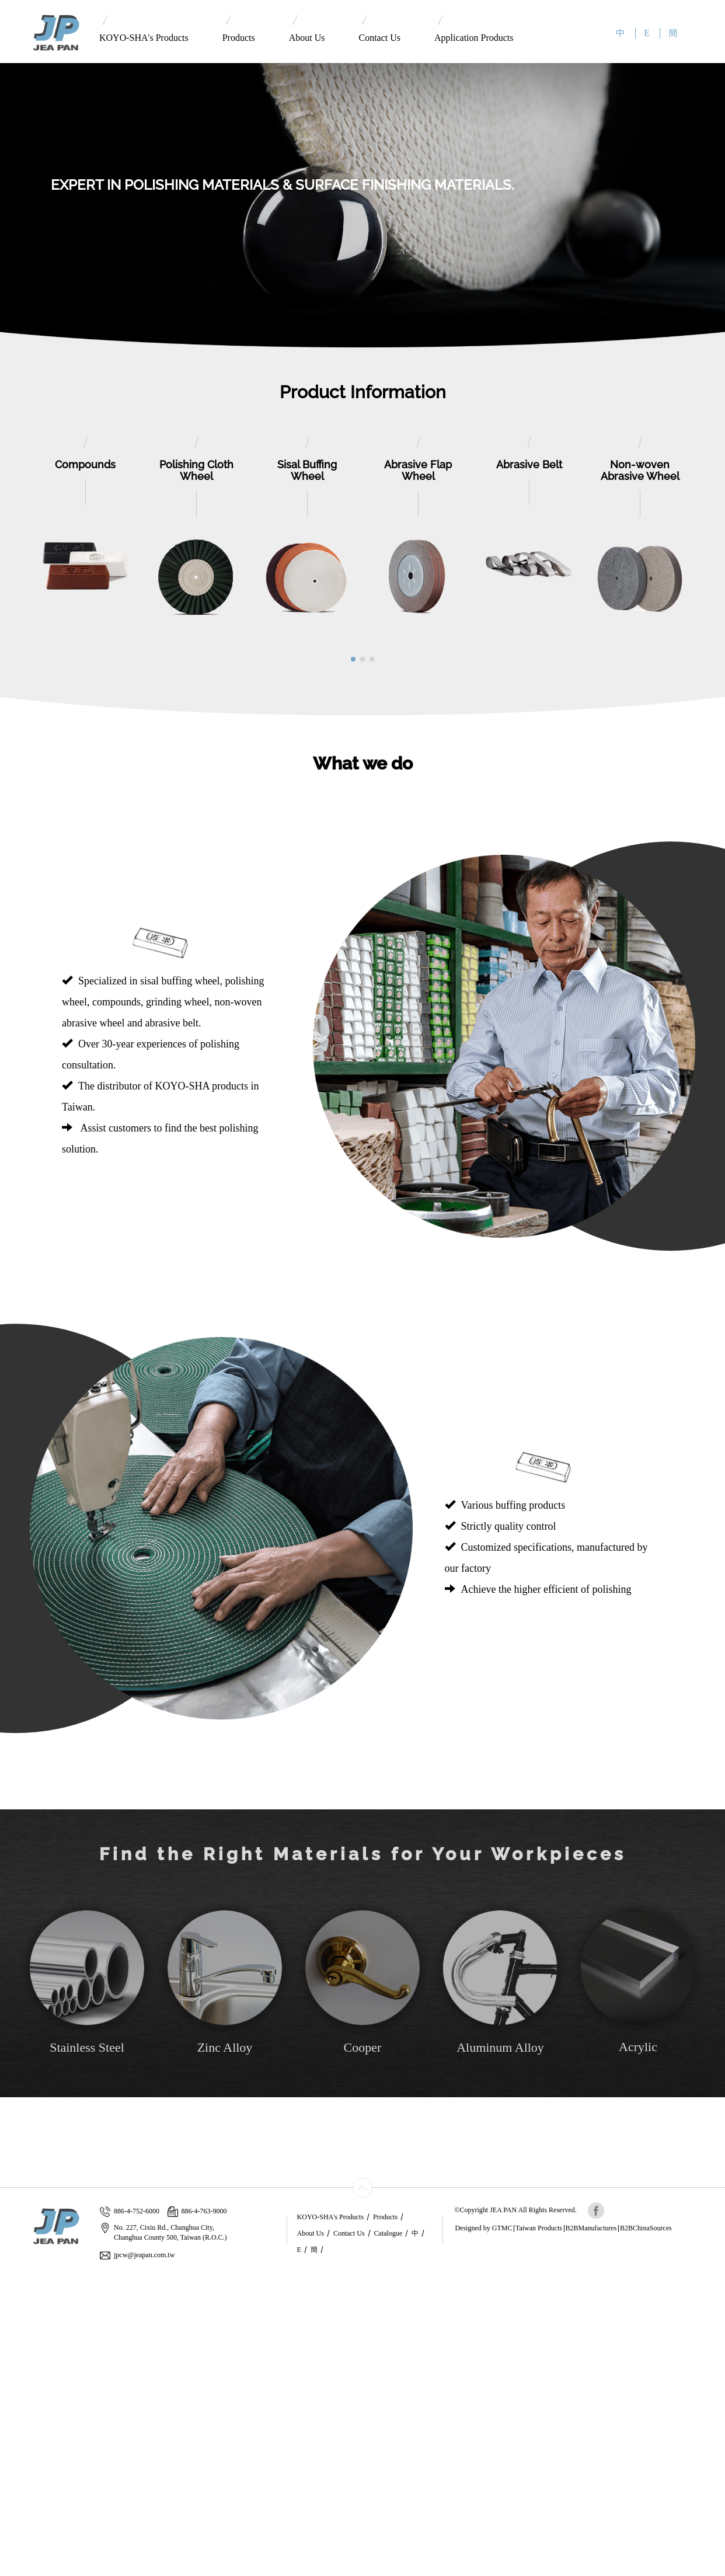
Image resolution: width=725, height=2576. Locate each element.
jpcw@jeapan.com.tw (137, 2255)
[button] (353, 659)
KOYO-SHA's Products (144, 29)
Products (238, 29)
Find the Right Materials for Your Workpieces (362, 1854)
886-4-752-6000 (129, 2211)
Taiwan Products (538, 2228)
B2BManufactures (591, 2228)
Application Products (474, 29)
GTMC (502, 2228)
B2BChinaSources (646, 2228)
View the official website (86, 2383)
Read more (22, 2383)
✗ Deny (13, 2313)
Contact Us (379, 29)
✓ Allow (14, 2301)
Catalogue (388, 2233)
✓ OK (272, 2569)
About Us (307, 29)
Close (9, 2278)
